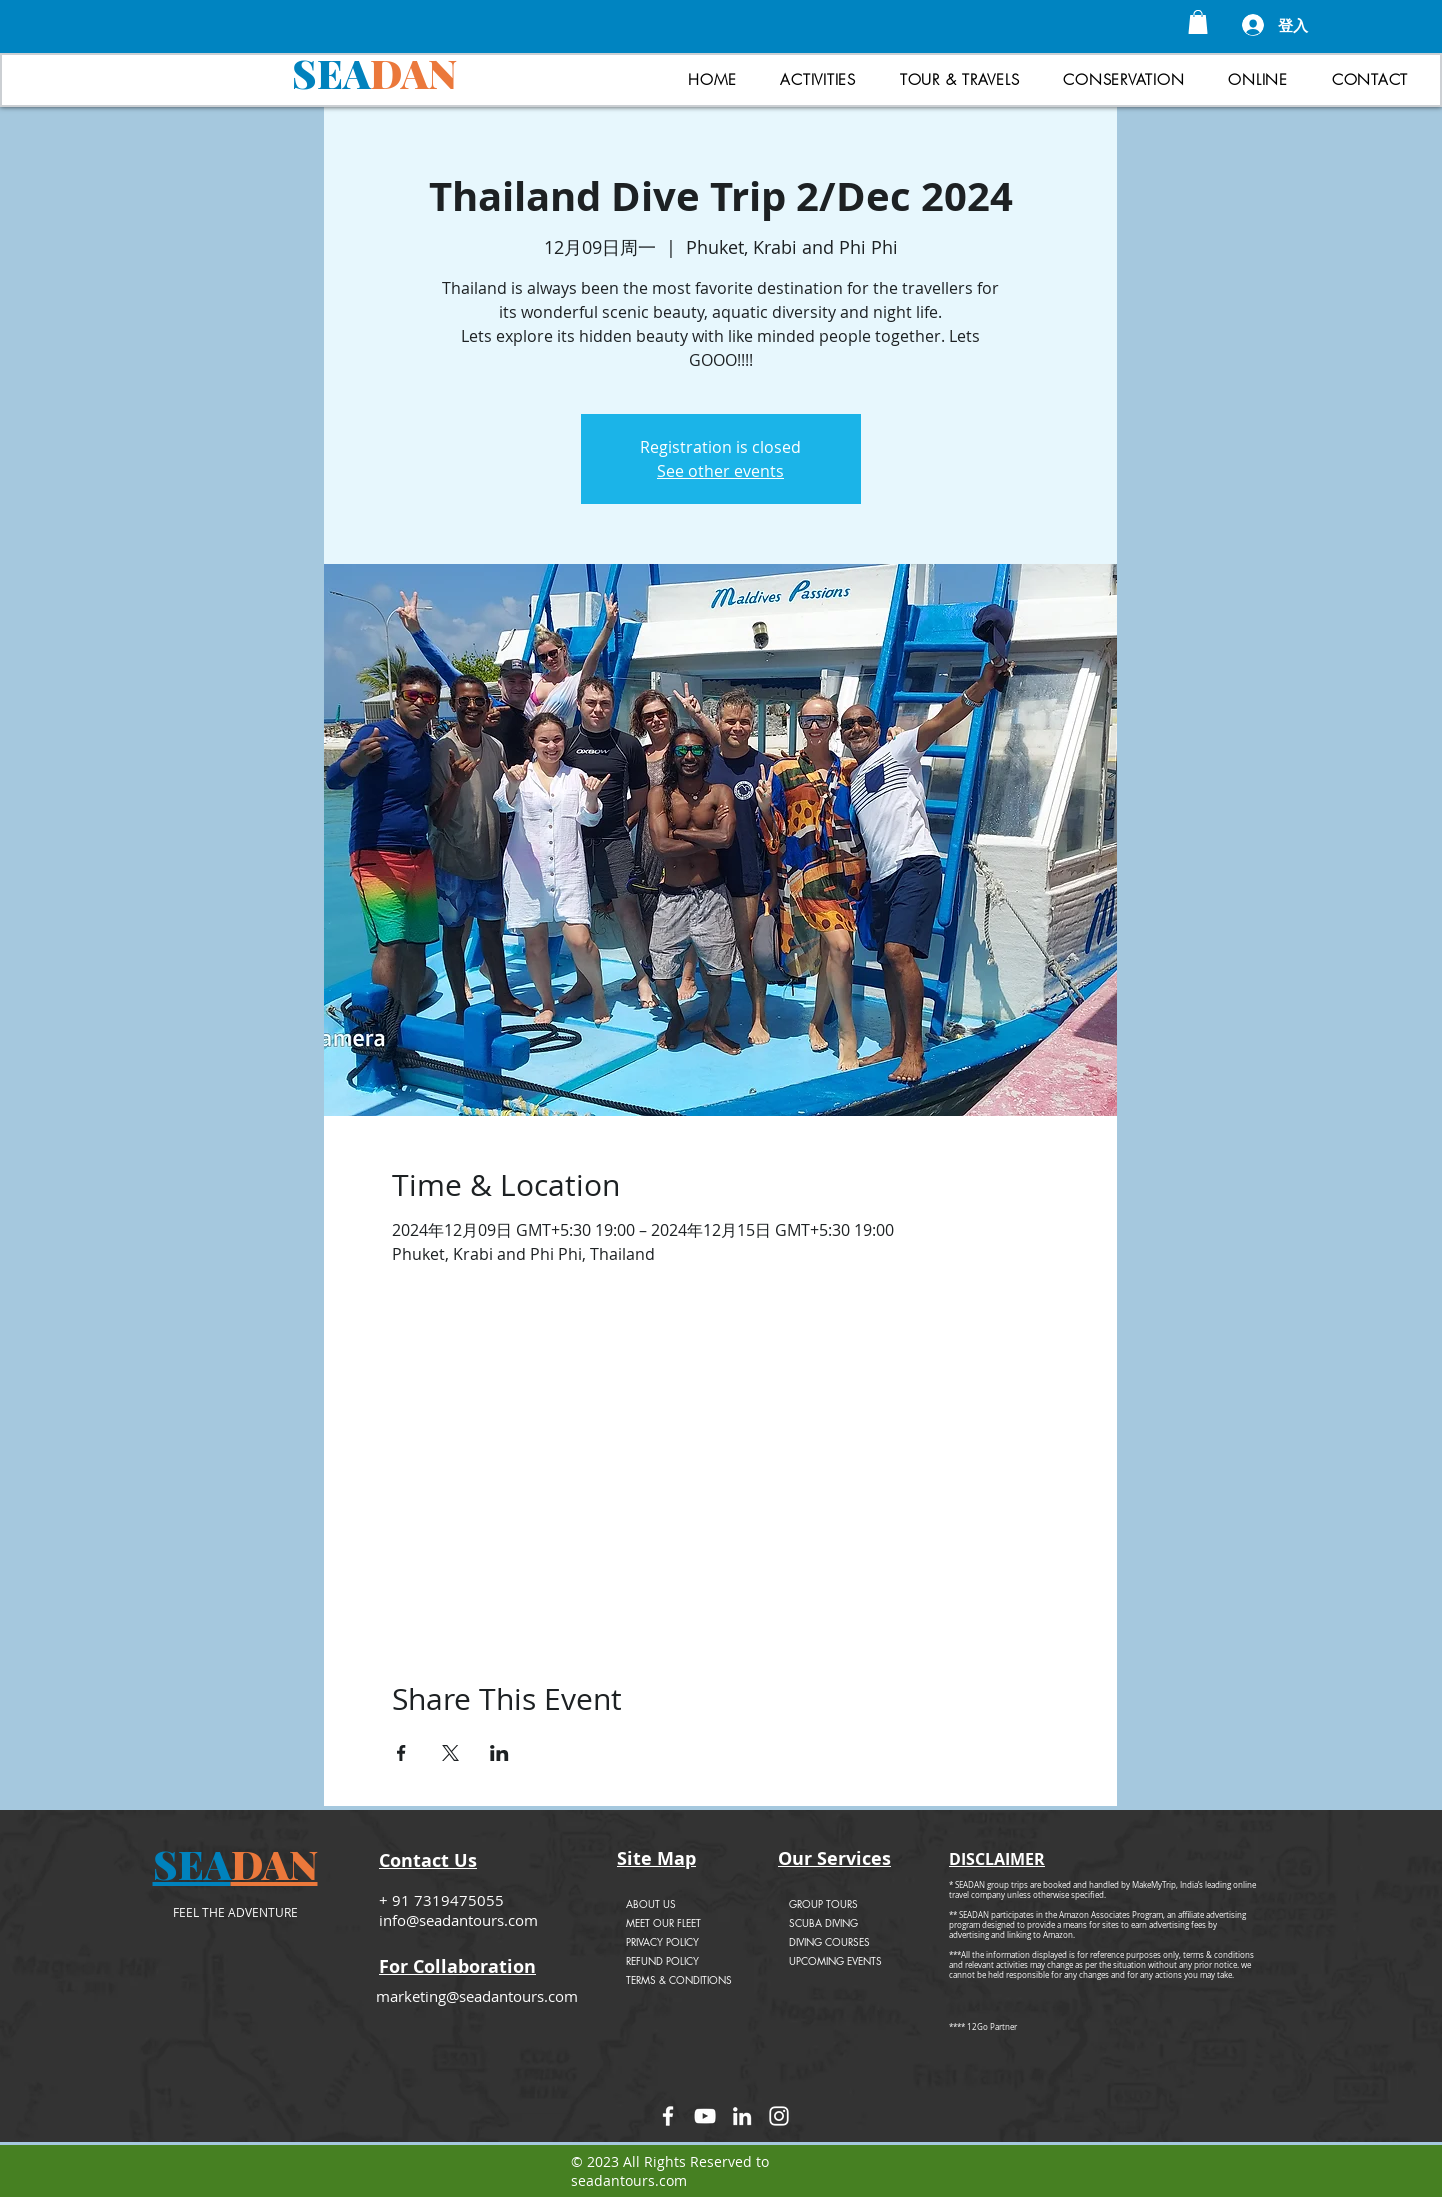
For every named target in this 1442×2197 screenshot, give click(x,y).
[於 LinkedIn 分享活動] (499, 1753)
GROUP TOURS (823, 1903)
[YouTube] (705, 2116)
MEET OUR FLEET (663, 1922)
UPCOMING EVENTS (835, 1960)
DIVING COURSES (829, 1941)
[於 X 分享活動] (450, 1753)
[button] (1198, 22)
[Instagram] (779, 2116)
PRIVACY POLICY (662, 1941)
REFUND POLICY (662, 1960)
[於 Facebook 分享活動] (401, 1753)
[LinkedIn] (742, 2116)
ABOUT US (651, 1903)
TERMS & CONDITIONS (679, 1979)
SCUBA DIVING (823, 1922)
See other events (720, 471)
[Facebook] (668, 2116)
